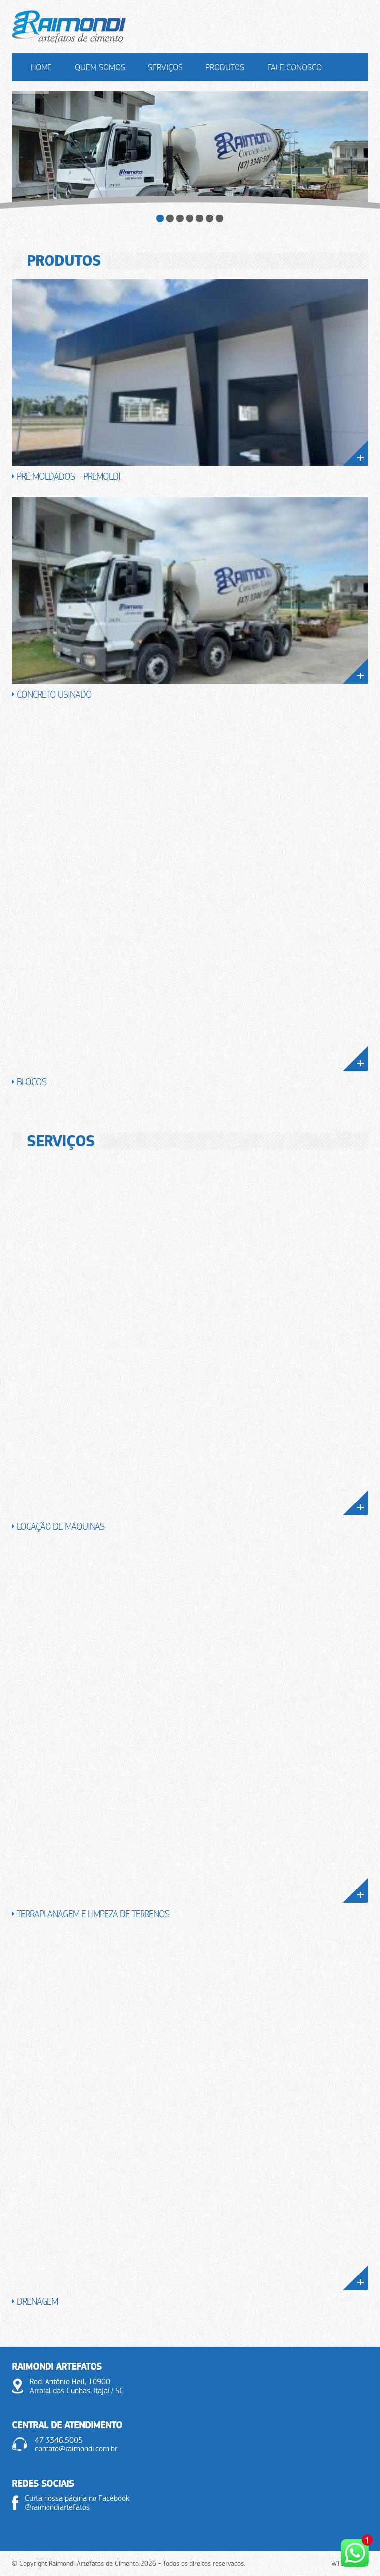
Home (41, 67)
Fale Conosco (294, 67)
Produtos (224, 67)
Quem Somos (100, 67)
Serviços (165, 67)
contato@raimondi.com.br (76, 2449)
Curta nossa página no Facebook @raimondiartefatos (77, 2503)
